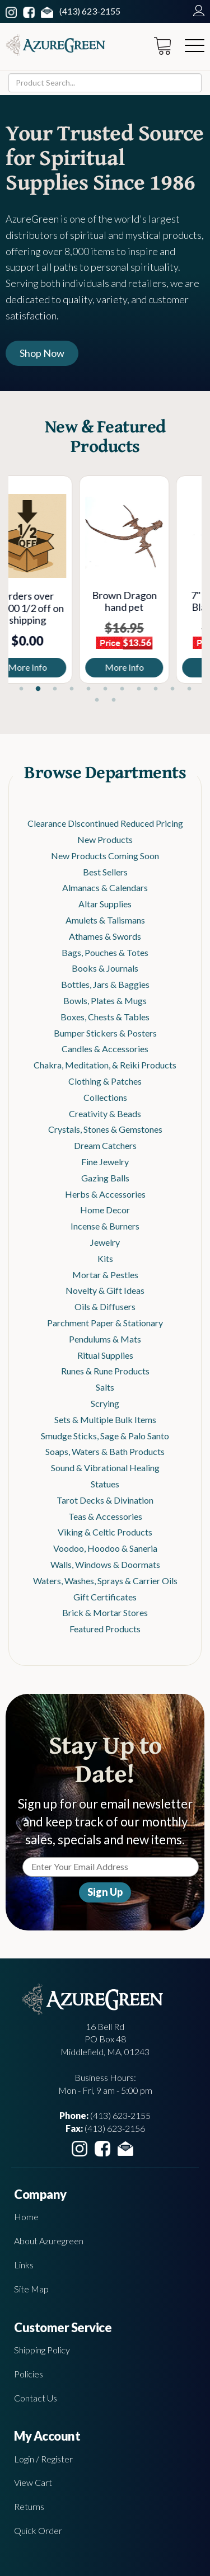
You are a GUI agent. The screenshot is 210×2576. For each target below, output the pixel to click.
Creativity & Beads (105, 1113)
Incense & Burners (105, 1226)
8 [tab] (138, 689)
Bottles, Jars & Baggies (105, 984)
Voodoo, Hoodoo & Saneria (105, 1548)
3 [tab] (54, 689)
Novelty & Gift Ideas (105, 1290)
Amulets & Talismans (105, 920)
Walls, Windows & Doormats (105, 1564)
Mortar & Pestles (105, 1274)
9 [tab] (155, 689)
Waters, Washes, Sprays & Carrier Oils (105, 1580)
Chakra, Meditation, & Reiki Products (105, 1064)
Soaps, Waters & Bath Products (105, 1451)
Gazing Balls (105, 1177)
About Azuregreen (48, 2240)
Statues (105, 1483)
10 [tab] (172, 689)
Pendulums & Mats (105, 1339)
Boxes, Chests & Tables (105, 1016)
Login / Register (43, 2458)
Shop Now (42, 353)
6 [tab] (105, 689)
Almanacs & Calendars (105, 887)
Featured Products (105, 1628)
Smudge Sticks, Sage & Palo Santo (105, 1435)
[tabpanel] (57, 579)
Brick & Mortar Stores (105, 1612)
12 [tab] (96, 700)
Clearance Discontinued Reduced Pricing (105, 823)
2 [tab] (38, 689)
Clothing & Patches (105, 1081)
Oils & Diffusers (105, 1306)
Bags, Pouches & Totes (105, 952)
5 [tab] (88, 689)
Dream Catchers (105, 1145)
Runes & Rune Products (105, 1370)
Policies (28, 2373)
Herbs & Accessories (105, 1194)
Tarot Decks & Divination (105, 1500)
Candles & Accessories (105, 1048)
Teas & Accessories (105, 1516)
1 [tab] (21, 689)
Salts (105, 1387)
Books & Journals (105, 968)
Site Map (31, 2288)
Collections (105, 1097)
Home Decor (105, 1209)
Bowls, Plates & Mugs (105, 1000)
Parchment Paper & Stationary (105, 1322)
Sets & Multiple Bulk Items (105, 1419)
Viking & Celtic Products (105, 1532)
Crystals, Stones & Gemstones (105, 1129)
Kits (105, 1258)
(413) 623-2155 (89, 11)
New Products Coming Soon (105, 855)
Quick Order (38, 2530)
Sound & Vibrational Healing (105, 1467)
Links (24, 2264)
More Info (57, 667)
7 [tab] (122, 689)
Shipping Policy (42, 2349)
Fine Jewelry (105, 1161)
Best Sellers (105, 871)
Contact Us (35, 2398)
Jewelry (105, 1242)
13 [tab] (113, 700)
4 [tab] (71, 689)
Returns (29, 2506)
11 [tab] (189, 689)
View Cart (33, 2482)
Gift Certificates (105, 1596)
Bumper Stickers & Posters (105, 1033)
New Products (105, 839)
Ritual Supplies (105, 1355)
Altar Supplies (105, 903)
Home (26, 2216)
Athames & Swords (105, 936)
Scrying (105, 1403)
